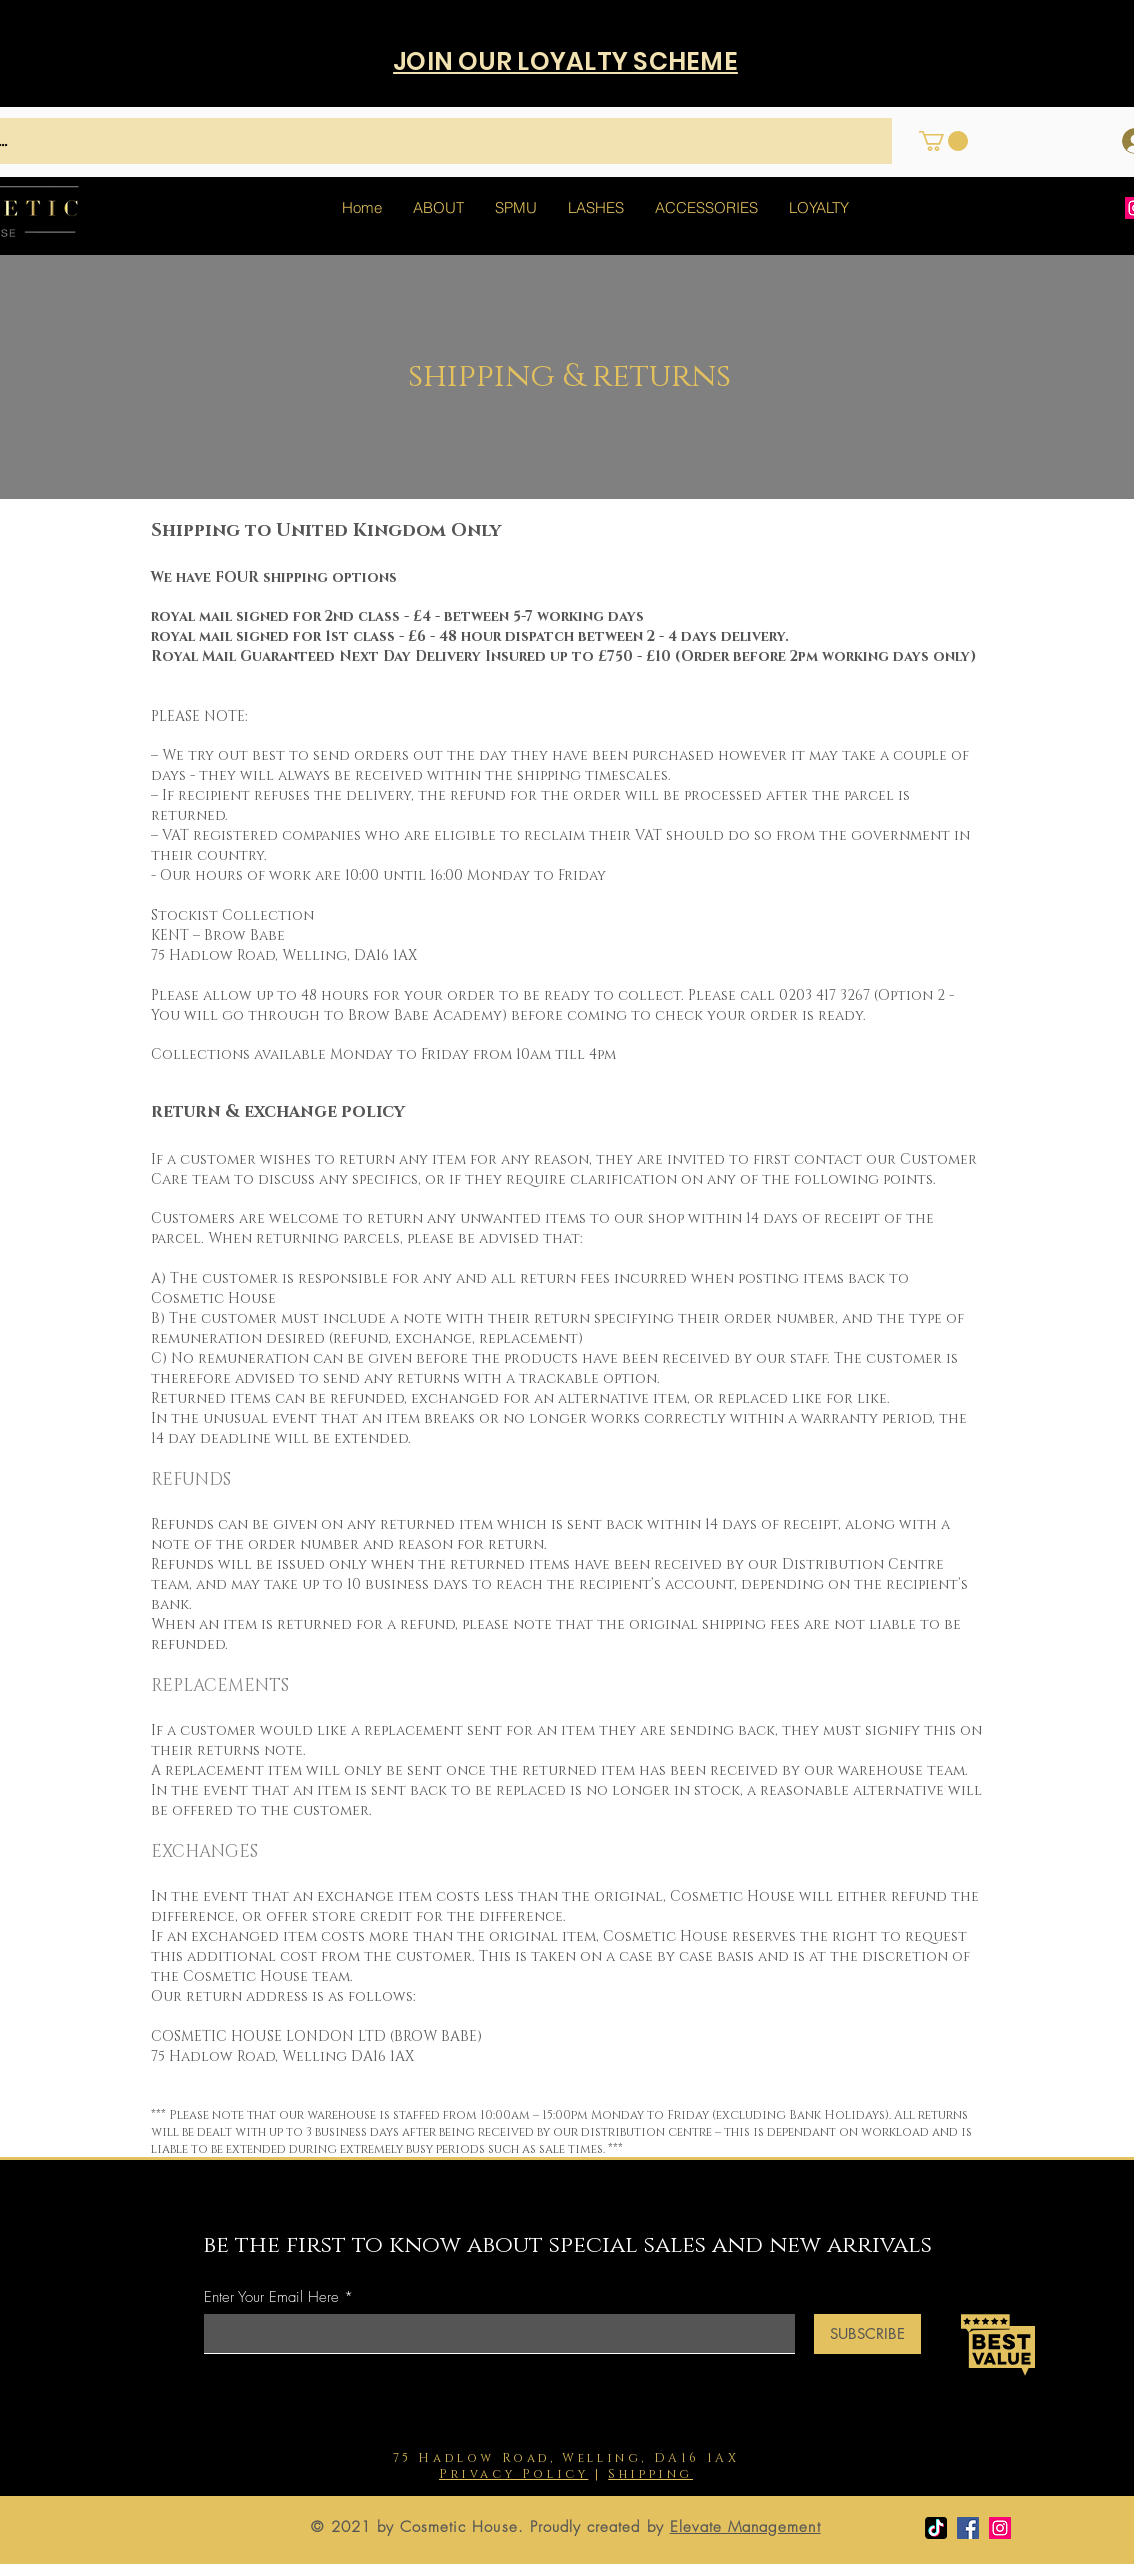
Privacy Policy (513, 2474)
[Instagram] (1000, 2528)
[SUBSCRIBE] (867, 2334)
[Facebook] (968, 2528)
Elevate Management (745, 2527)
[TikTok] (936, 2528)
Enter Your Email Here (271, 2297)
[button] (943, 141)
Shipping (650, 2474)
